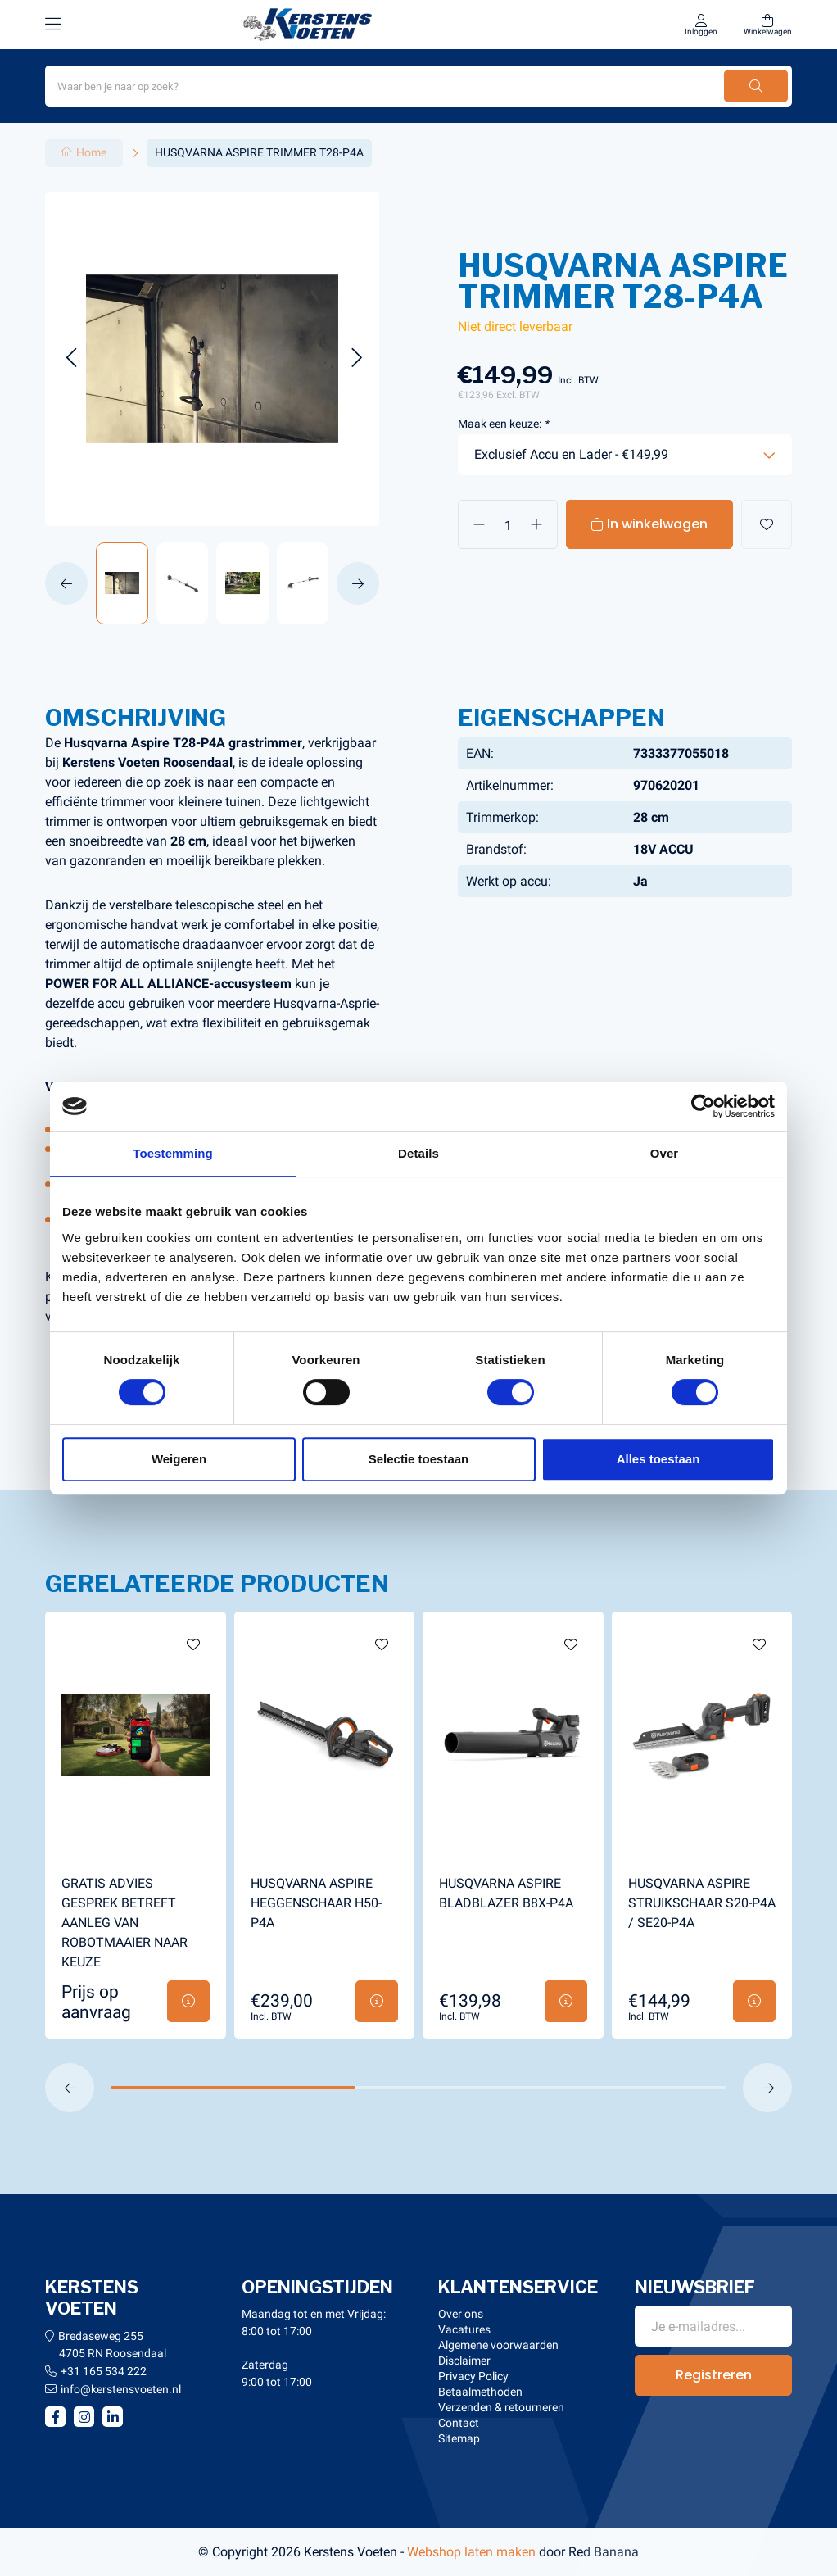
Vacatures (464, 2329)
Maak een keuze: (503, 423)
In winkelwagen (657, 524)
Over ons (460, 2313)
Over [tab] (664, 1153)
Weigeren (179, 1459)
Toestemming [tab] (173, 1153)
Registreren (714, 2374)
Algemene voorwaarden (498, 2345)
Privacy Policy (473, 2376)
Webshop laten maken (471, 2552)
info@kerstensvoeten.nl (121, 2389)
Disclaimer (464, 2360)
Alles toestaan (658, 1459)
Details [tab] (418, 1153)
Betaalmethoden (480, 2391)
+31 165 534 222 (104, 2371)
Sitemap (459, 2438)
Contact (458, 2422)
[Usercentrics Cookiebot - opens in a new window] (703, 1106)
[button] (71, 358)
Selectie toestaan (419, 1459)
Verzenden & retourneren (501, 2407)
